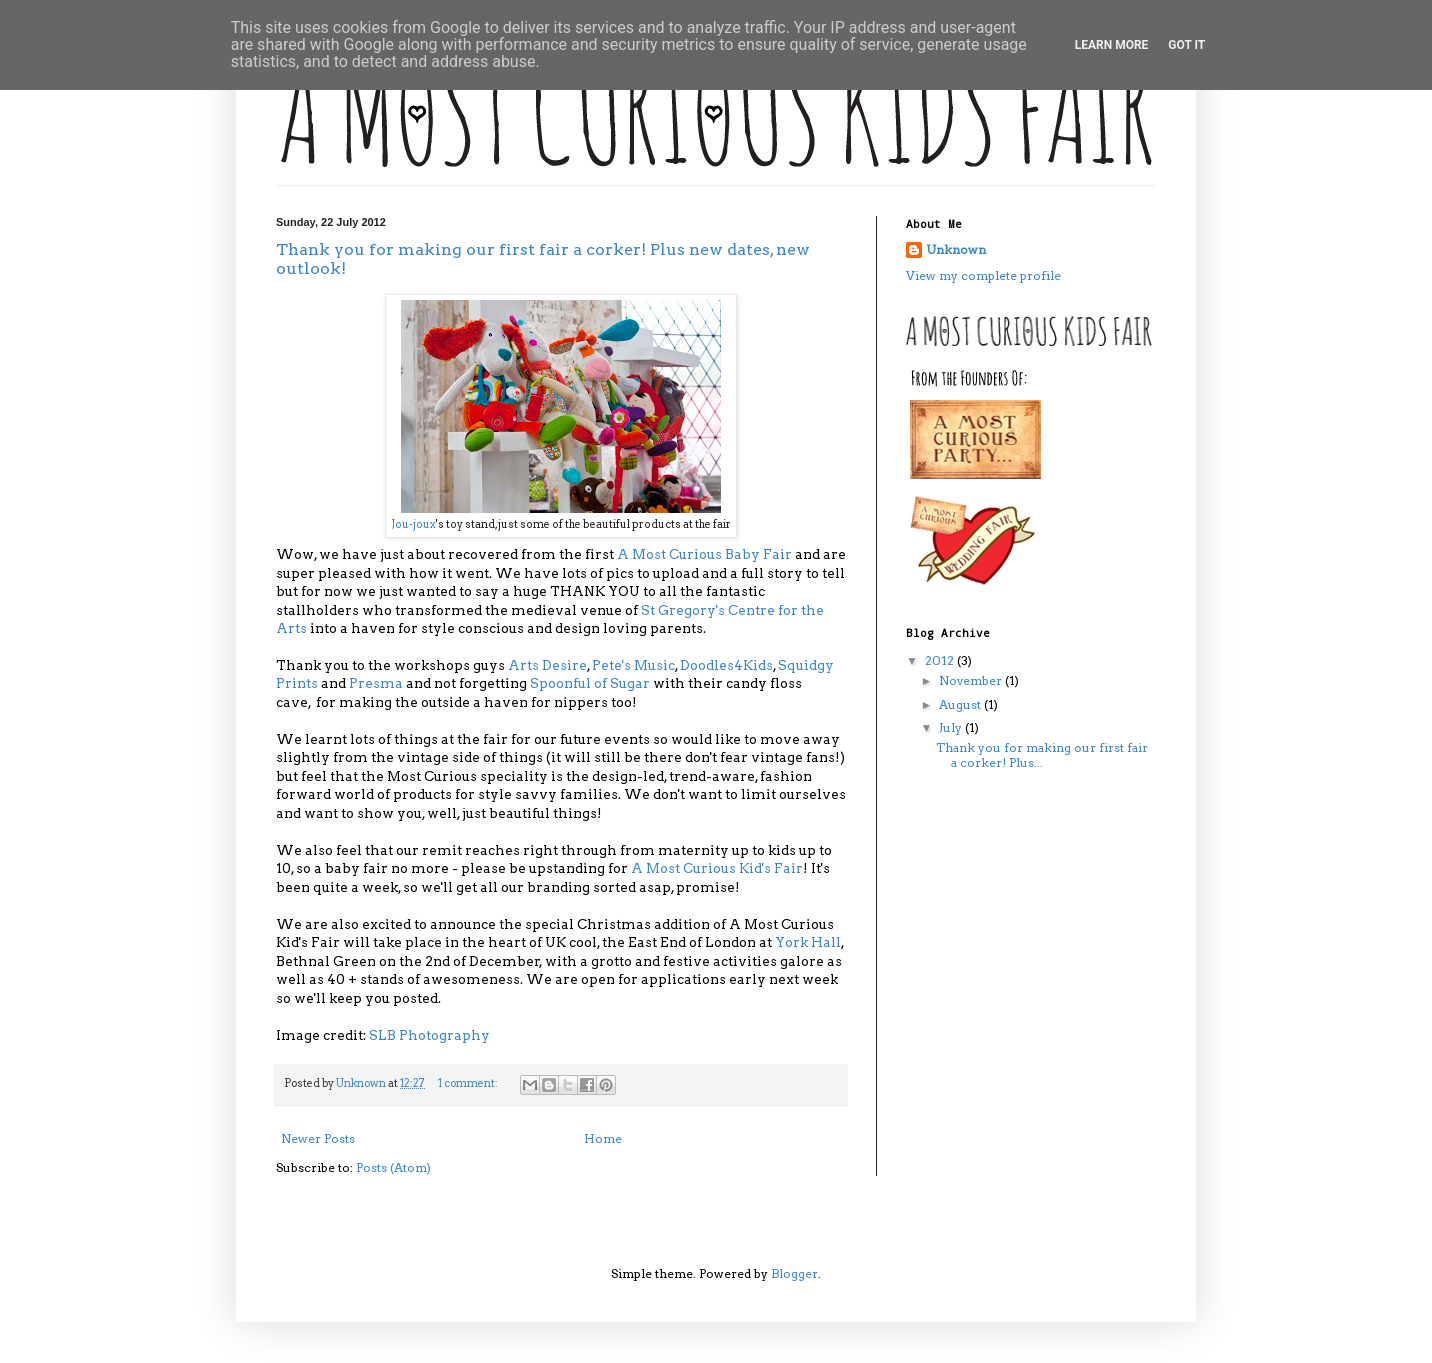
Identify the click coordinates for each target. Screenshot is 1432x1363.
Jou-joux (413, 524)
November (972, 680)
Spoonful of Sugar (590, 683)
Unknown (956, 249)
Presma (376, 683)
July (952, 727)
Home (603, 1138)
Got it (1186, 45)
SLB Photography (429, 1035)
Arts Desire (547, 665)
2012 (941, 660)
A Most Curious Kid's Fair (717, 868)
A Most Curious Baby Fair (704, 554)
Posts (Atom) (393, 1167)
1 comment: (469, 1083)
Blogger (794, 1273)
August (961, 704)
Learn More (1112, 45)
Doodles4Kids (726, 665)
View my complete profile (983, 275)
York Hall (808, 942)
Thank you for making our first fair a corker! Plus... (1042, 754)
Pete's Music (633, 665)
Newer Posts (318, 1138)
